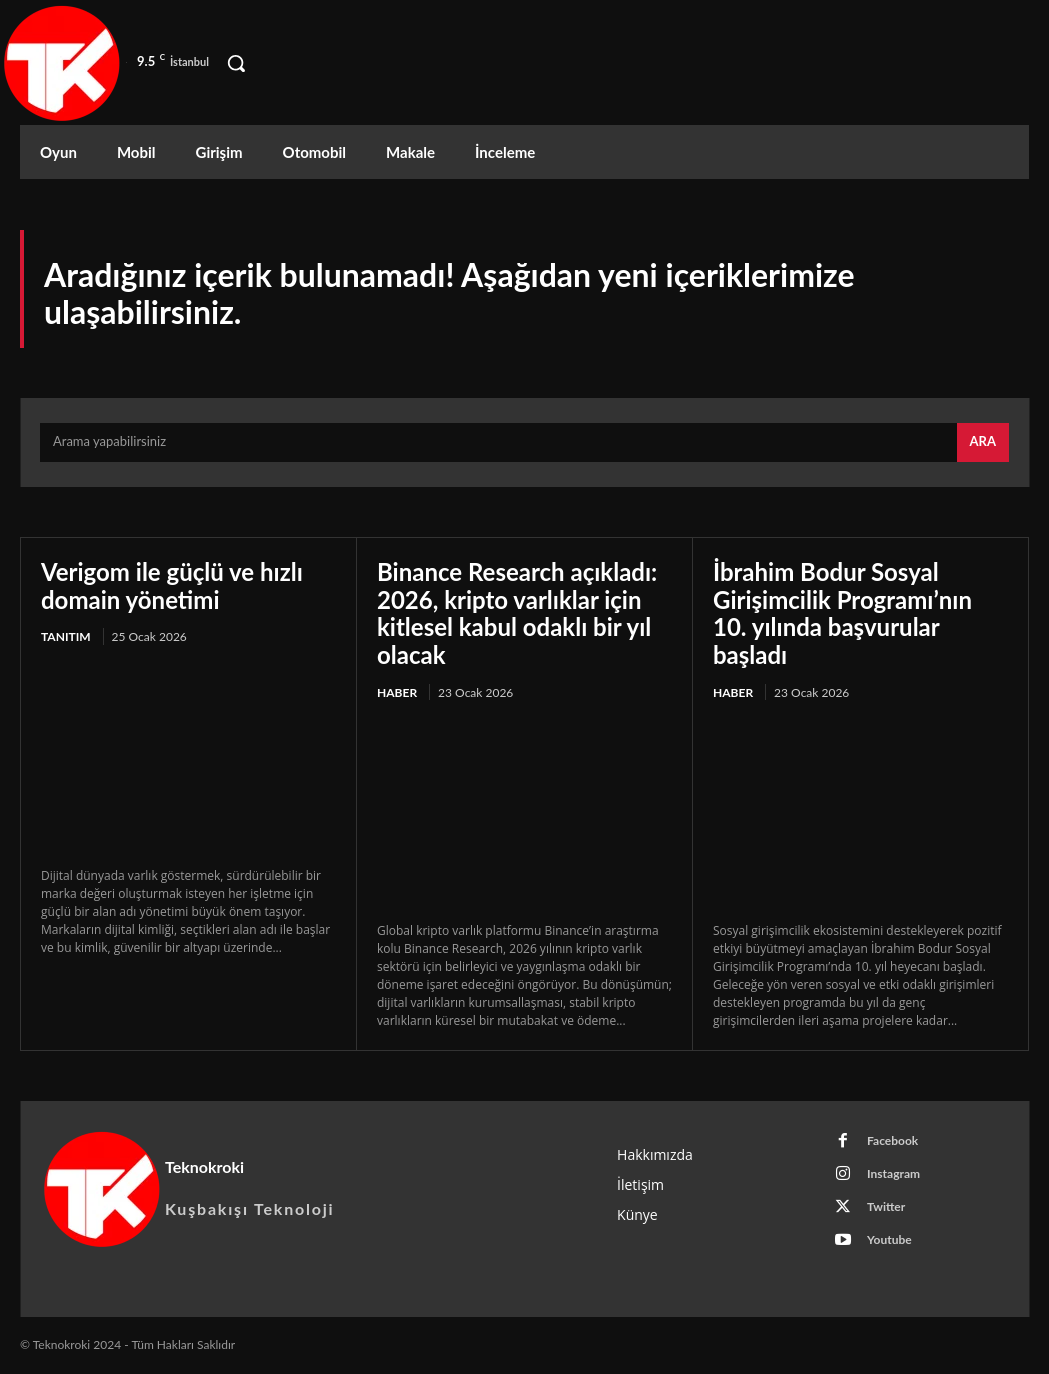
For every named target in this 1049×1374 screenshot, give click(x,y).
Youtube (889, 1239)
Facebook (892, 1140)
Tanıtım (66, 636)
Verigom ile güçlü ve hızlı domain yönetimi (172, 585)
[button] (236, 63)
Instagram (893, 1173)
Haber (397, 692)
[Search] (983, 443)
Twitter (886, 1206)
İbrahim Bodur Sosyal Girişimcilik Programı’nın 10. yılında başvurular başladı (842, 613)
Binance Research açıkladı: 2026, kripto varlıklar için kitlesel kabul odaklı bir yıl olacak (517, 613)
